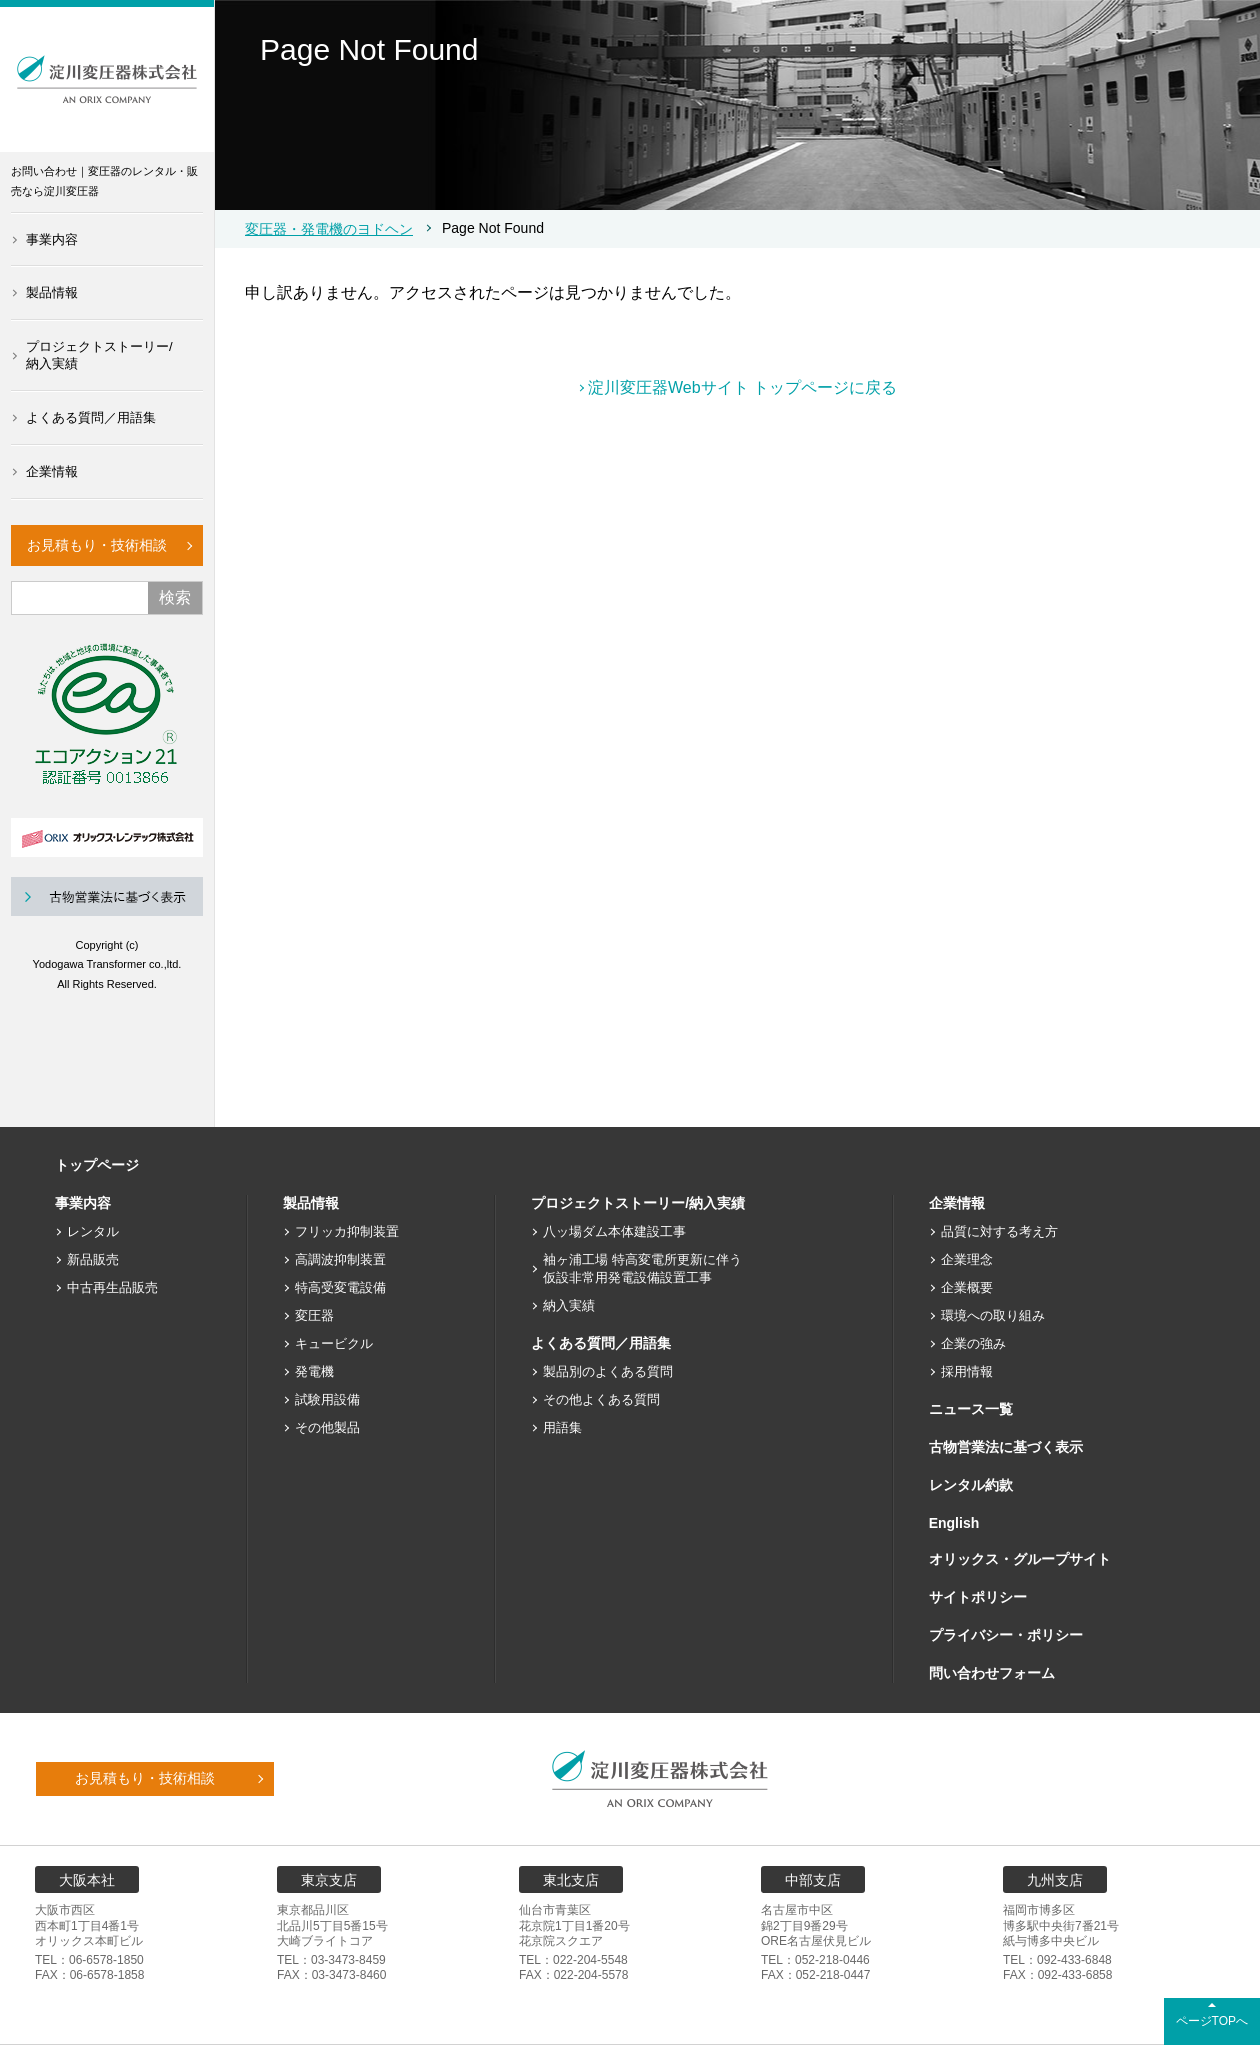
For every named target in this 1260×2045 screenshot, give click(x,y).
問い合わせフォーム (992, 1673)
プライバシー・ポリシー (1006, 1635)
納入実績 (569, 1305)
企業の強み (973, 1343)
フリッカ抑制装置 (347, 1231)
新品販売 (93, 1259)
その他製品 (327, 1427)
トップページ (97, 1165)
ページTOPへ (1212, 2021)
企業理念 (967, 1259)
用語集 (562, 1427)
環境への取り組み (993, 1315)
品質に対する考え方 (999, 1231)
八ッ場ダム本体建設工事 (614, 1231)
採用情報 (967, 1371)
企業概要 (967, 1287)
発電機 (314, 1371)
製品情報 (52, 292)
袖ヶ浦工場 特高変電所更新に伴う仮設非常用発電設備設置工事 (642, 1268)
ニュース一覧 (971, 1409)
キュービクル (334, 1343)
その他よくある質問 (601, 1399)
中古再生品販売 (112, 1287)
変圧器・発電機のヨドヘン (329, 229)
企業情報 (52, 471)
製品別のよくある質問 (608, 1371)
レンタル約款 (971, 1485)
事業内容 (52, 239)
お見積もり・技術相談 (97, 545)
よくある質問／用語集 (91, 417)
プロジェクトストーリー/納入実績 (99, 355)
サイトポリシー (978, 1597)
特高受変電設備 (340, 1287)
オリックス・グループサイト (1020, 1559)
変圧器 (314, 1315)
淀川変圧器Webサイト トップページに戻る (742, 387)
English (954, 1523)
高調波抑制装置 (340, 1259)
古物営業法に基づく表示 (1006, 1447)
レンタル (93, 1231)
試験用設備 (327, 1399)
